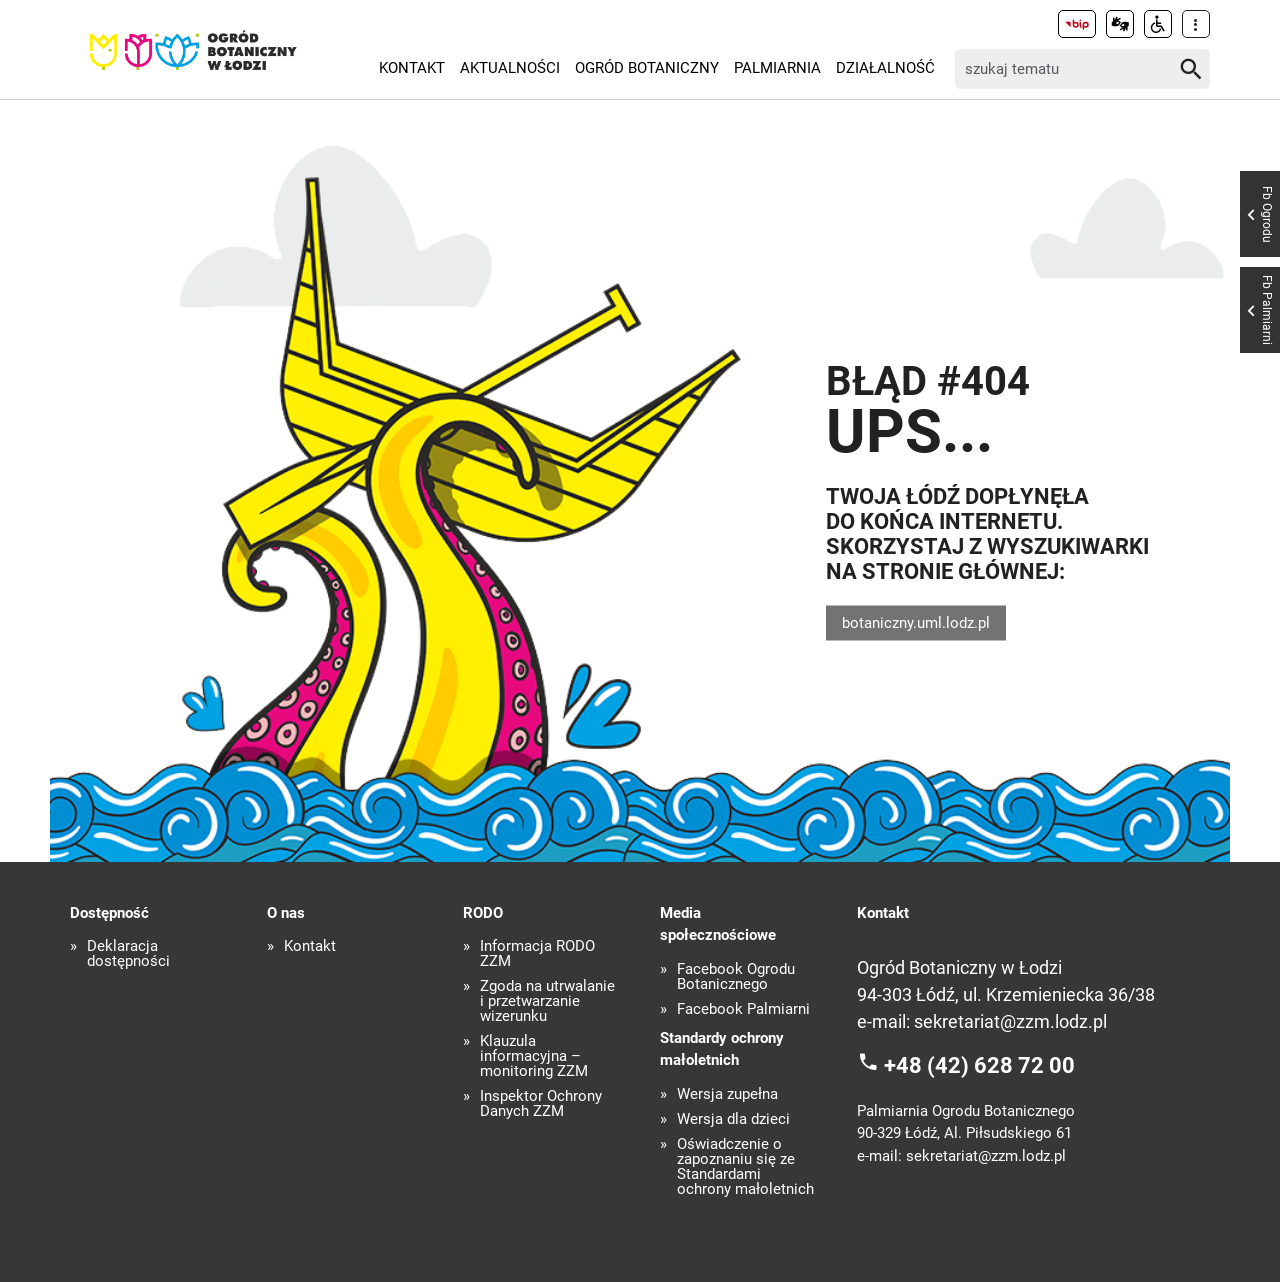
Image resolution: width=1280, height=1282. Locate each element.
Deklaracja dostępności (128, 954)
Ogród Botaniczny (647, 68)
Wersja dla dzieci (733, 1119)
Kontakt (412, 68)
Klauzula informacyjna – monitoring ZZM (534, 1056)
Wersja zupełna (727, 1094)
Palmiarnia (777, 68)
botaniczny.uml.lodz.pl (916, 622)
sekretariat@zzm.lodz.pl (1010, 1021)
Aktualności (510, 68)
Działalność (885, 68)
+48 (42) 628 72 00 (979, 1065)
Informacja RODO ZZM (537, 954)
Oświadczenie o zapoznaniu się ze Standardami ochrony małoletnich (745, 1167)
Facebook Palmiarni (743, 1009)
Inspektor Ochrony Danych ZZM (541, 1104)
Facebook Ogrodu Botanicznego (736, 977)
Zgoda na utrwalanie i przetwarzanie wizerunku (547, 1001)
